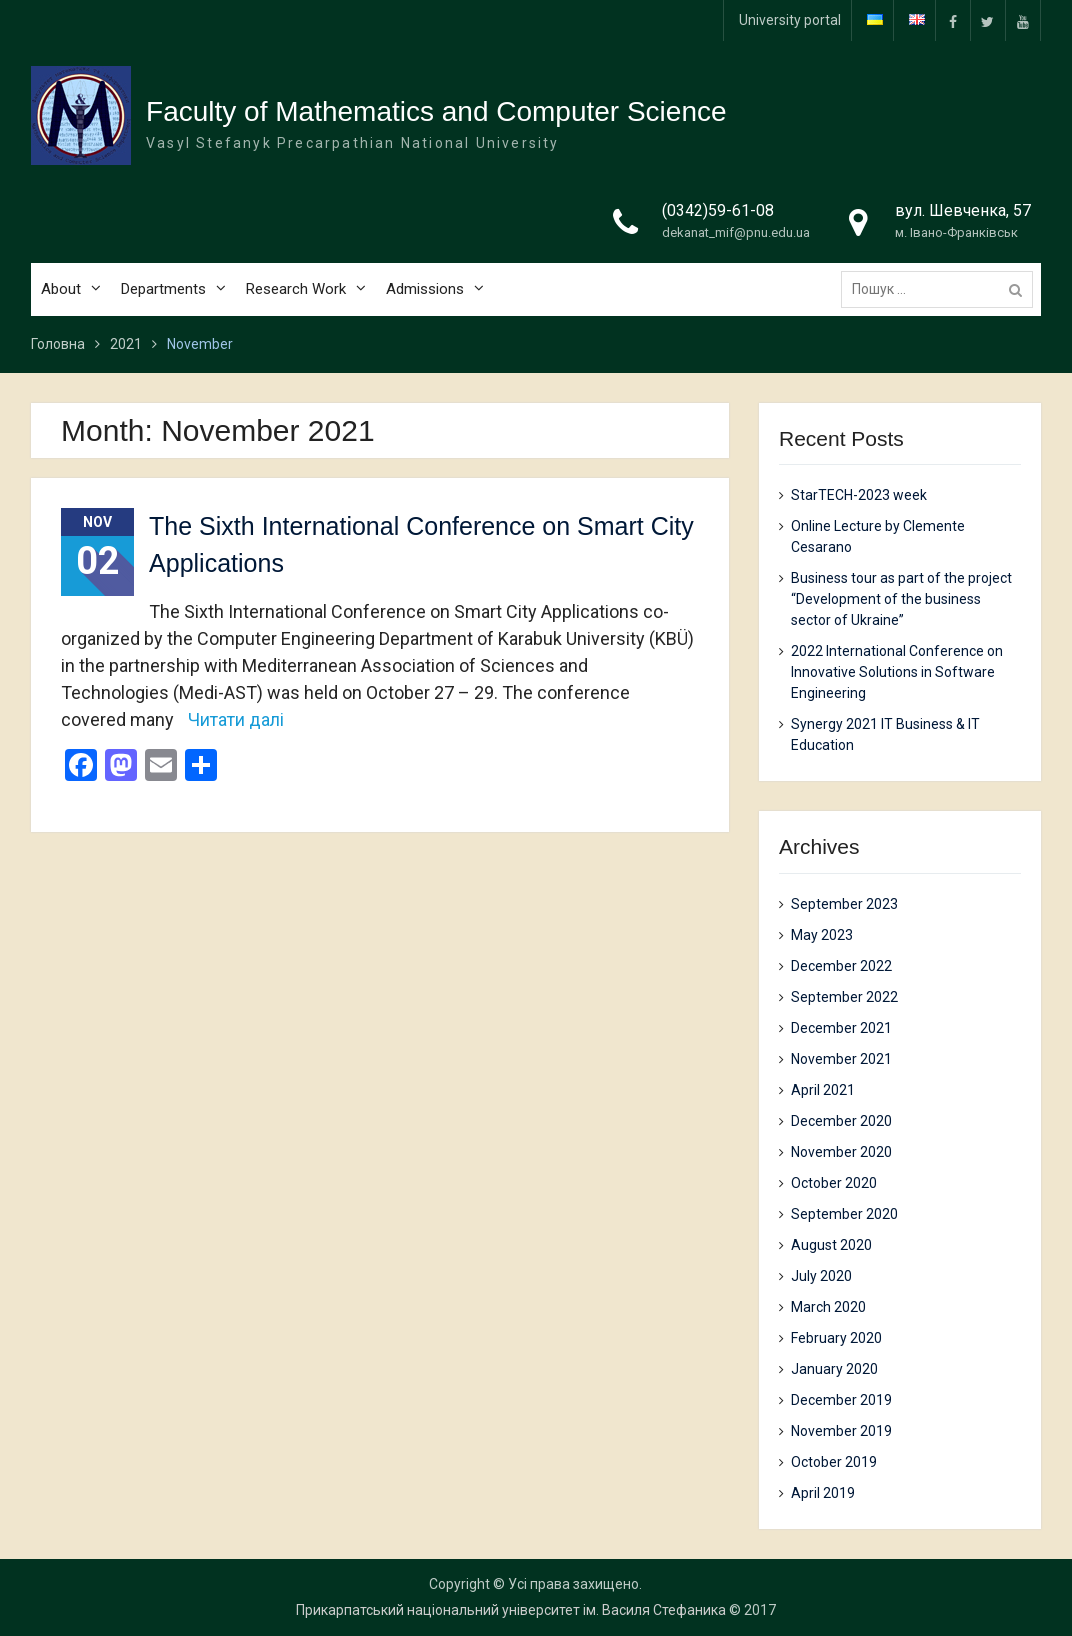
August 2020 (831, 1245)
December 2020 (841, 1121)
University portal (790, 20)
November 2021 (841, 1059)
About (61, 289)
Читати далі (236, 719)
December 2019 (841, 1400)
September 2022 (844, 997)
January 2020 (834, 1369)
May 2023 (822, 935)
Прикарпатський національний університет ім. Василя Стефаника (511, 1610)
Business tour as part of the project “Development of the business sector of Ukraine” (901, 599)
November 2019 (841, 1431)
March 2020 (828, 1307)
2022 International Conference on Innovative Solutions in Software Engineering (897, 672)
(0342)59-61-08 (718, 210)
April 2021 (823, 1090)
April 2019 (823, 1493)
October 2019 (834, 1462)
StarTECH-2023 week (859, 495)
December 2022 (841, 966)
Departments (163, 289)
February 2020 (836, 1338)
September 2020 (844, 1214)
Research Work (296, 289)
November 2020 (841, 1152)
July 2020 (821, 1276)
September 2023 (844, 904)
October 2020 (834, 1183)
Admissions (425, 289)
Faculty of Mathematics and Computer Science (436, 111)
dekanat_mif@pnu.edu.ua (736, 232)
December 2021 (841, 1028)
